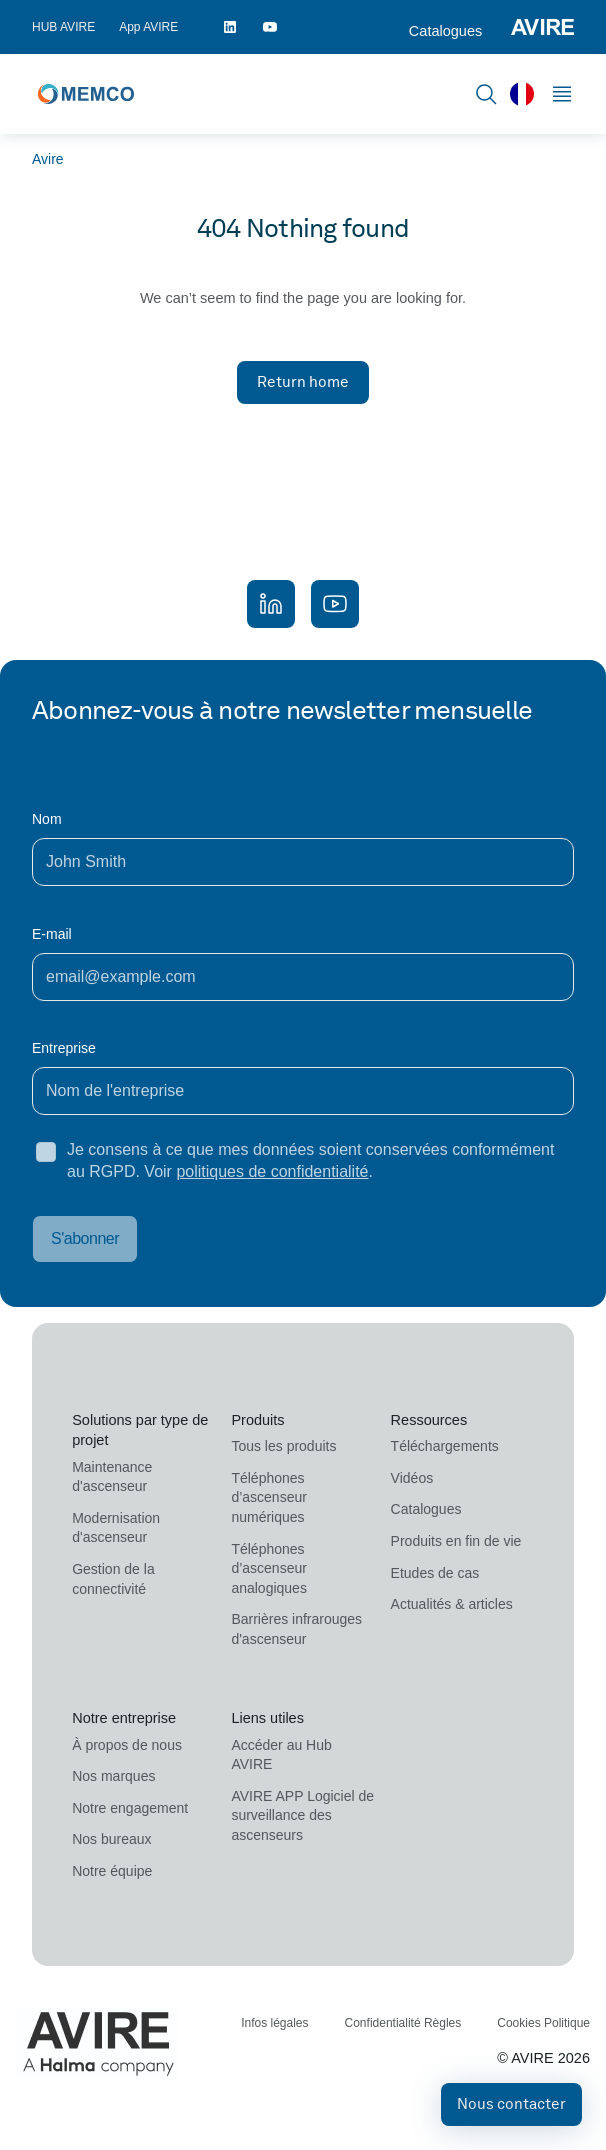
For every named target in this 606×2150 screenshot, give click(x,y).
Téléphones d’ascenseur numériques (269, 1497)
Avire (48, 159)
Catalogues (445, 31)
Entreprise (64, 1048)
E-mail (52, 934)
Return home (303, 382)
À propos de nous (127, 1745)
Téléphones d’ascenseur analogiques (269, 1568)
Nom (47, 819)
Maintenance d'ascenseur (112, 1477)
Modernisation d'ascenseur (116, 1528)
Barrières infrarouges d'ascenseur (296, 1629)
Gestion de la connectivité (113, 1579)
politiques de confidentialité (272, 1171)
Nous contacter (511, 2104)
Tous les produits (283, 1446)
